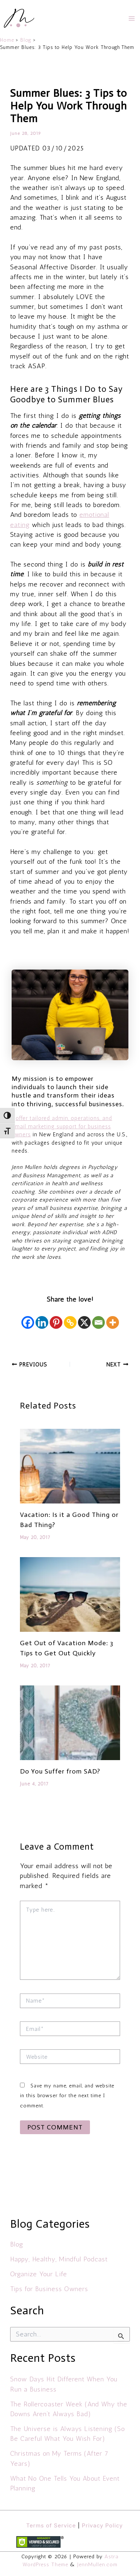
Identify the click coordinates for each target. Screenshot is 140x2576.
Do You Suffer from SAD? (60, 1771)
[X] (84, 1317)
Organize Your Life (38, 2274)
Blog (16, 2244)
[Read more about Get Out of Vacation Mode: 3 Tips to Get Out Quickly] (70, 1594)
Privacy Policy (102, 2525)
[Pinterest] (56, 1317)
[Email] (98, 1317)
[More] (112, 1317)
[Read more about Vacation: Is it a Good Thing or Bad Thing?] (70, 1466)
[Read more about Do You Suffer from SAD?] (70, 1722)
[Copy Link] (70, 1317)
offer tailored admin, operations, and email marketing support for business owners (62, 1126)
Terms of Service (51, 2525)
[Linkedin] (42, 1317)
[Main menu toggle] (131, 18)
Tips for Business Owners (49, 2289)
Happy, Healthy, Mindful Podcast (59, 2259)
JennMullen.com (97, 2564)
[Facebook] (27, 1317)
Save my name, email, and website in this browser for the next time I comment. (67, 2096)
